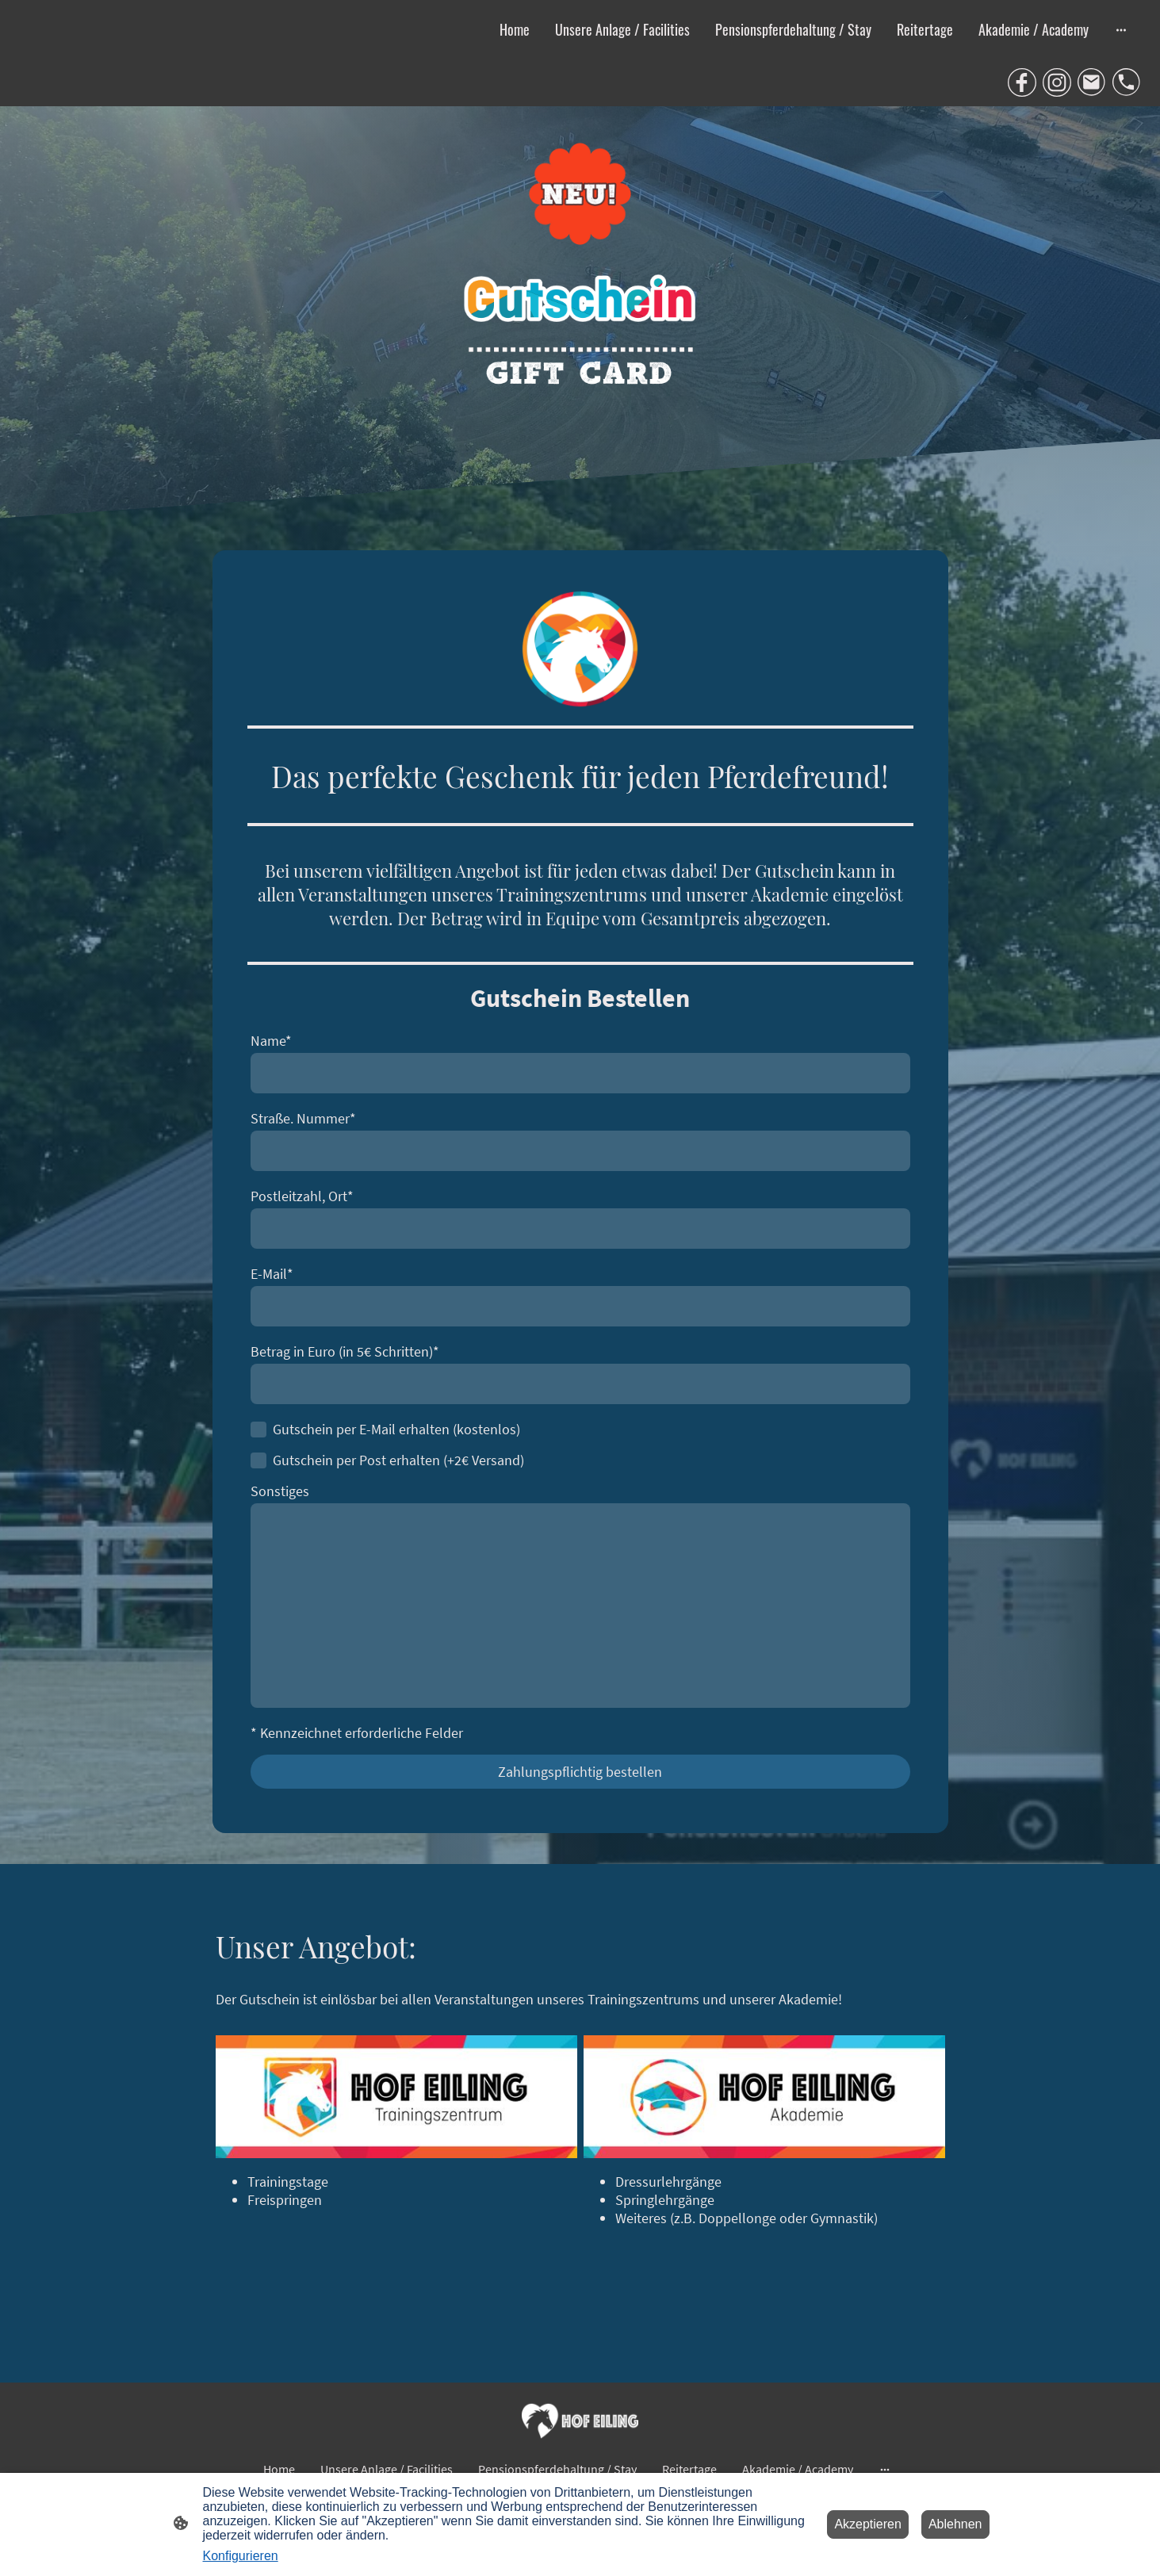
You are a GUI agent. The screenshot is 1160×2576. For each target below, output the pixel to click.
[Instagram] (1057, 82)
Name (271, 1041)
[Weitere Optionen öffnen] (1121, 29)
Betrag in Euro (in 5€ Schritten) (345, 1351)
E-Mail (272, 1274)
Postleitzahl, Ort (302, 1196)
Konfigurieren (240, 2556)
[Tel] (1126, 82)
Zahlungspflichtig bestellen (580, 1772)
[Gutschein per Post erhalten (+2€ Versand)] (258, 1460)
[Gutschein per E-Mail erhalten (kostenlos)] (258, 1429)
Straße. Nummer (303, 1118)
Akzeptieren (868, 2524)
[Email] (1092, 82)
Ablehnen (955, 2524)
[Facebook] (1022, 82)
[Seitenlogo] (580, 2421)
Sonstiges (280, 1491)
